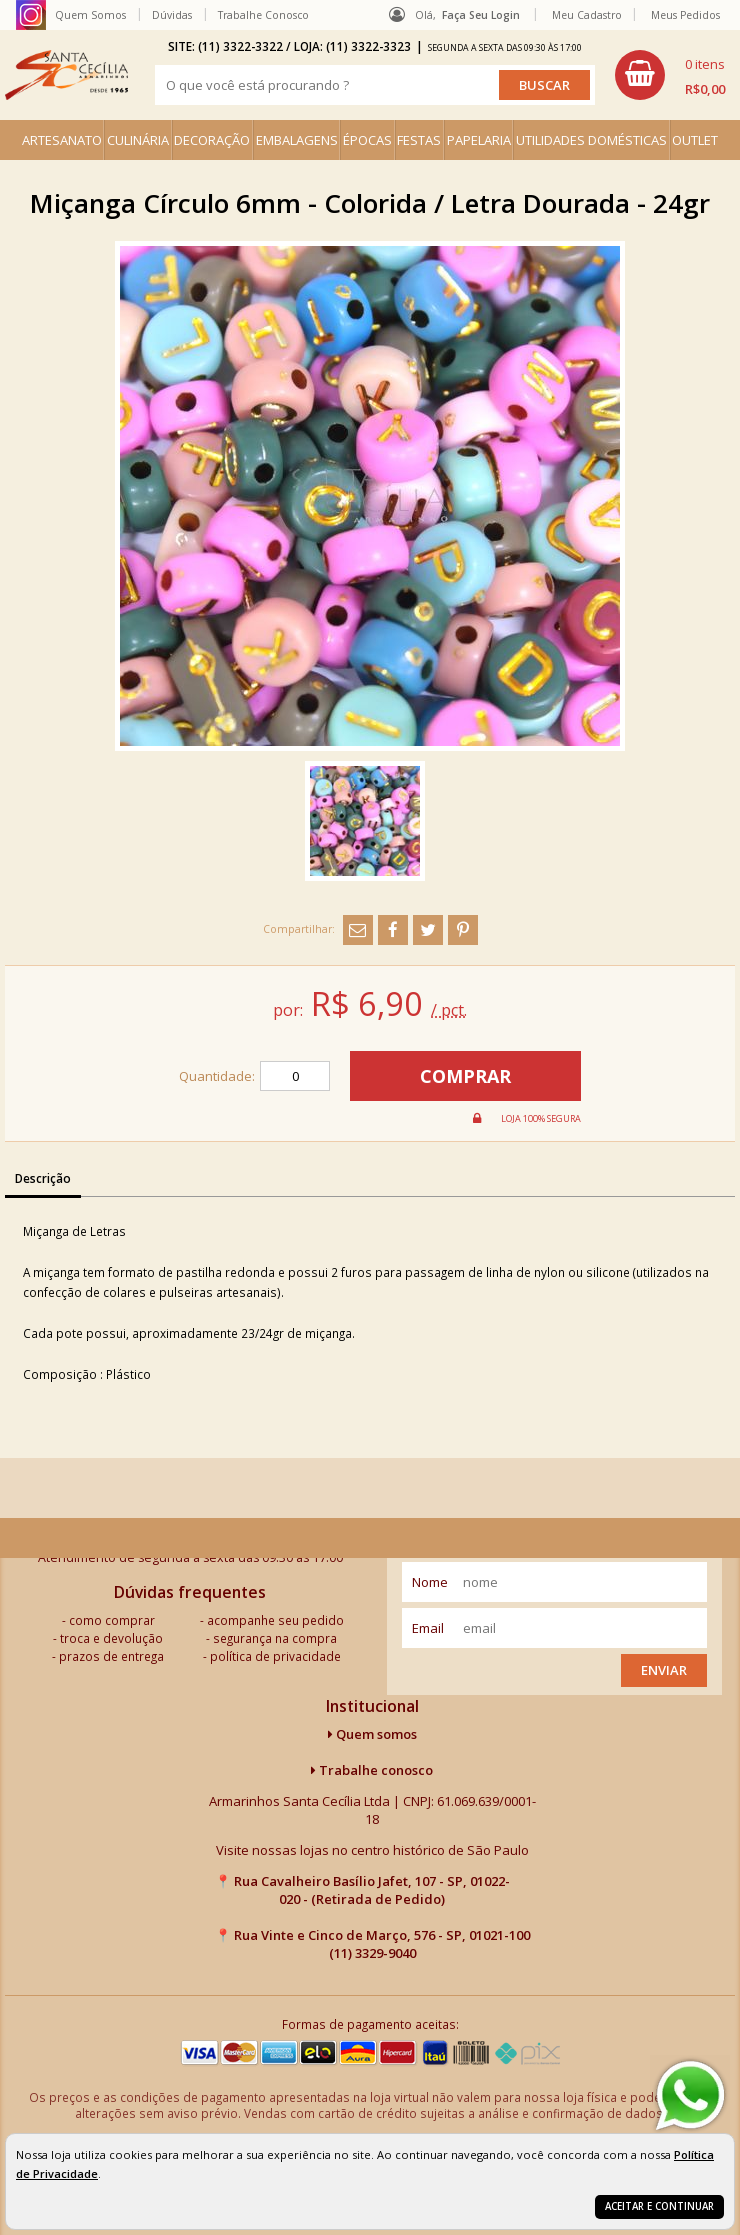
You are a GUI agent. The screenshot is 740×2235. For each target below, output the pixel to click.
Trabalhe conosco (372, 1770)
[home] (66, 75)
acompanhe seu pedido (275, 1620)
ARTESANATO (62, 140)
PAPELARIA (479, 140)
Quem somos (372, 1734)
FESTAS (419, 140)
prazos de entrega (111, 1656)
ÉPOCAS (367, 140)
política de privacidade (275, 1656)
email (428, 1628)
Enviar (664, 1670)
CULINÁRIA (138, 140)
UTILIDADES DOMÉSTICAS (591, 140)
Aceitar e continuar (659, 2206)
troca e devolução (111, 1638)
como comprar (112, 1620)
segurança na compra (275, 1638)
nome (430, 1582)
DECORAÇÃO (212, 140)
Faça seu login (481, 15)
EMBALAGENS (297, 140)
